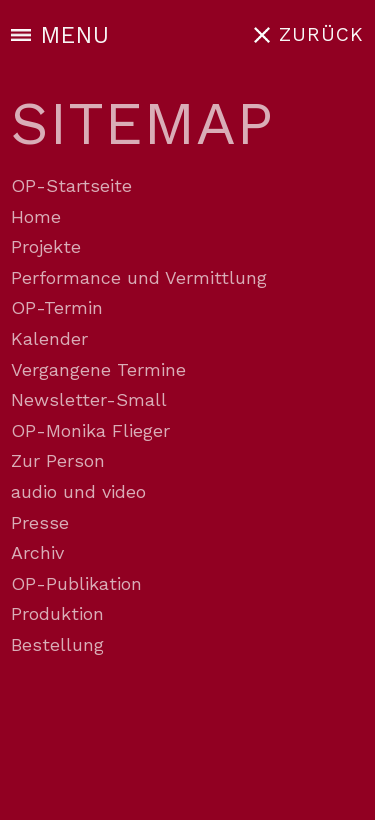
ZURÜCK (321, 34)
